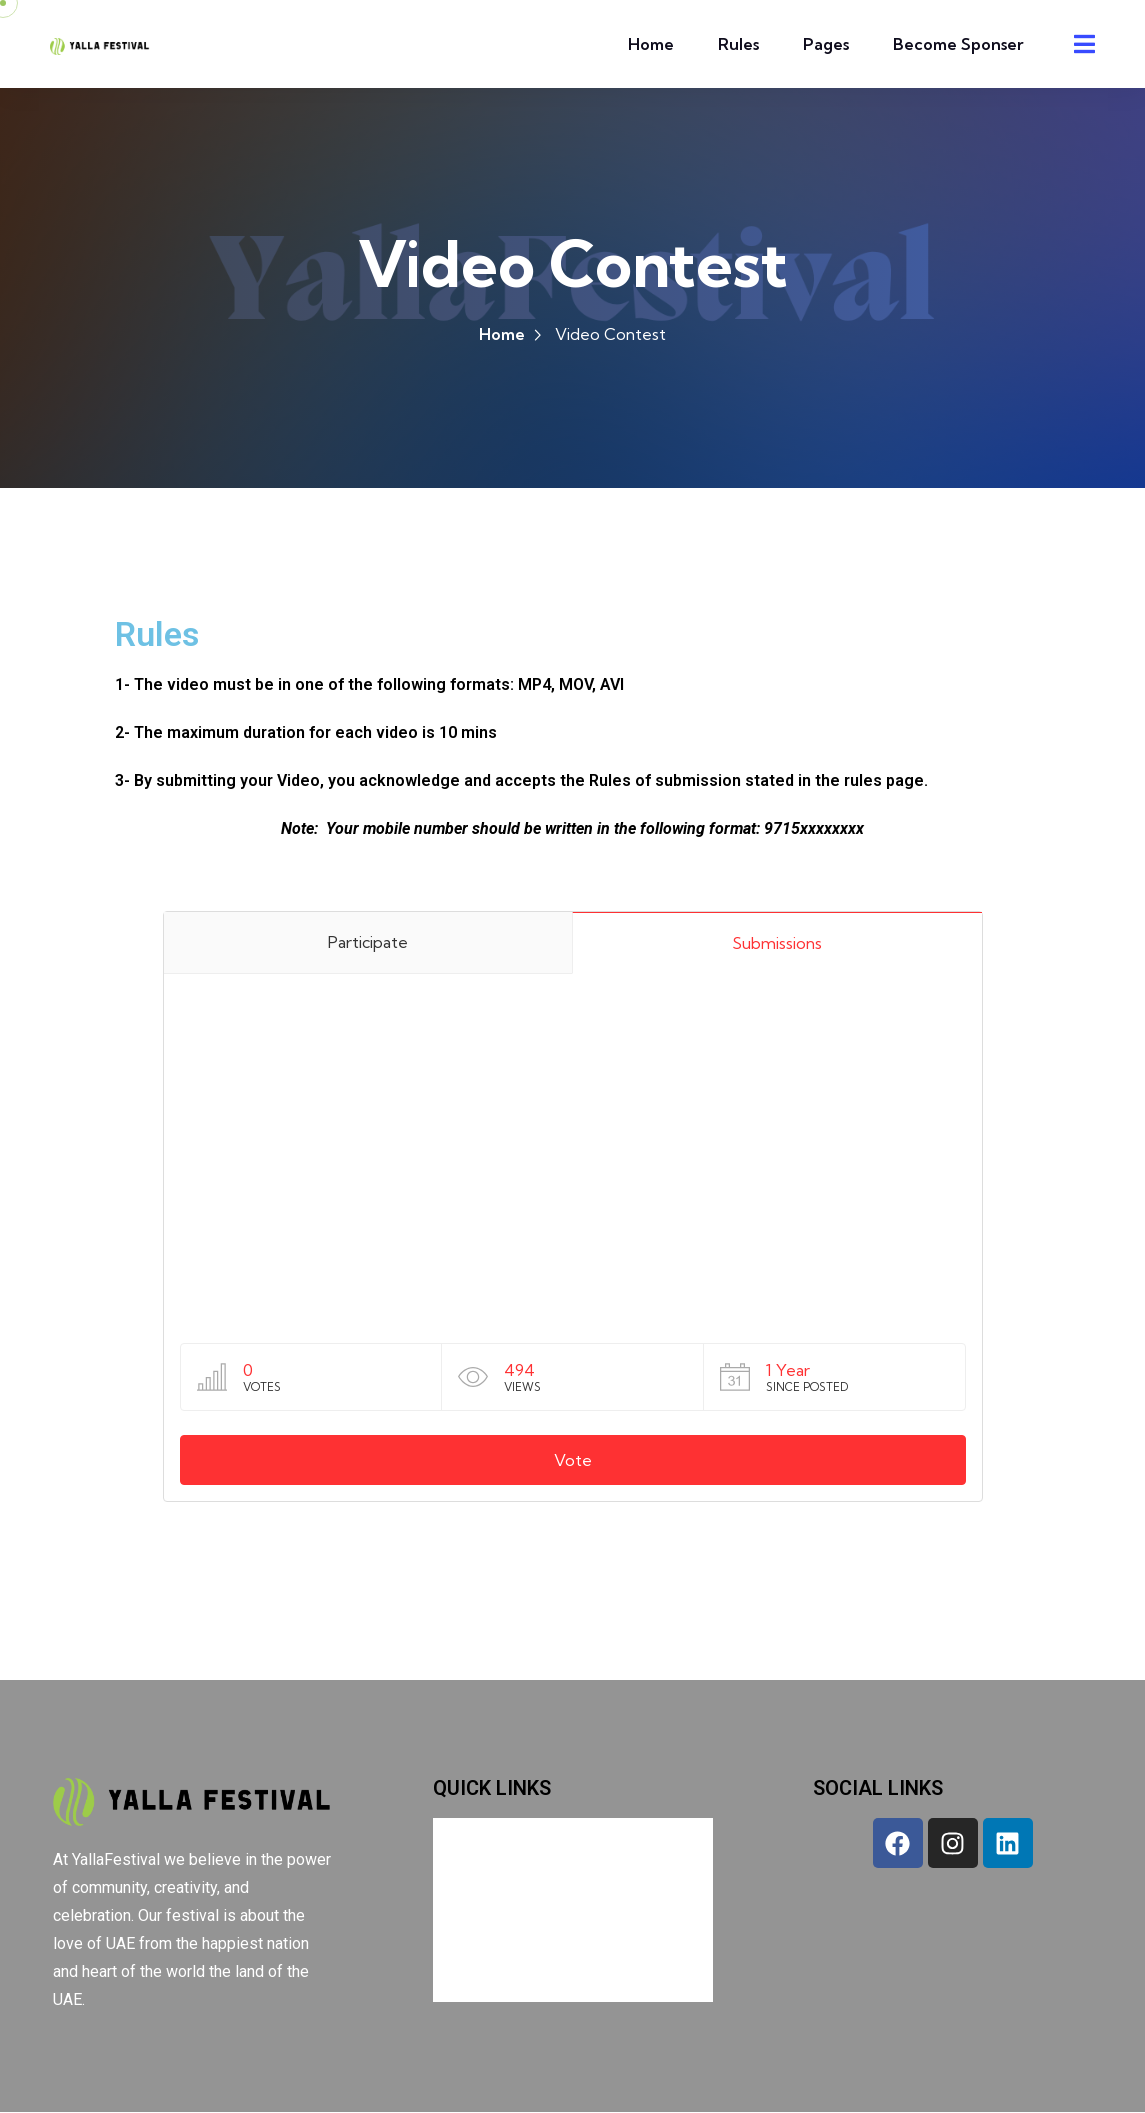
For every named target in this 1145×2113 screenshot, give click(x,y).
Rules (738, 44)
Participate (368, 944)
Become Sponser (958, 44)
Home (651, 44)
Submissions (777, 945)
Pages (826, 44)
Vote (573, 1462)
